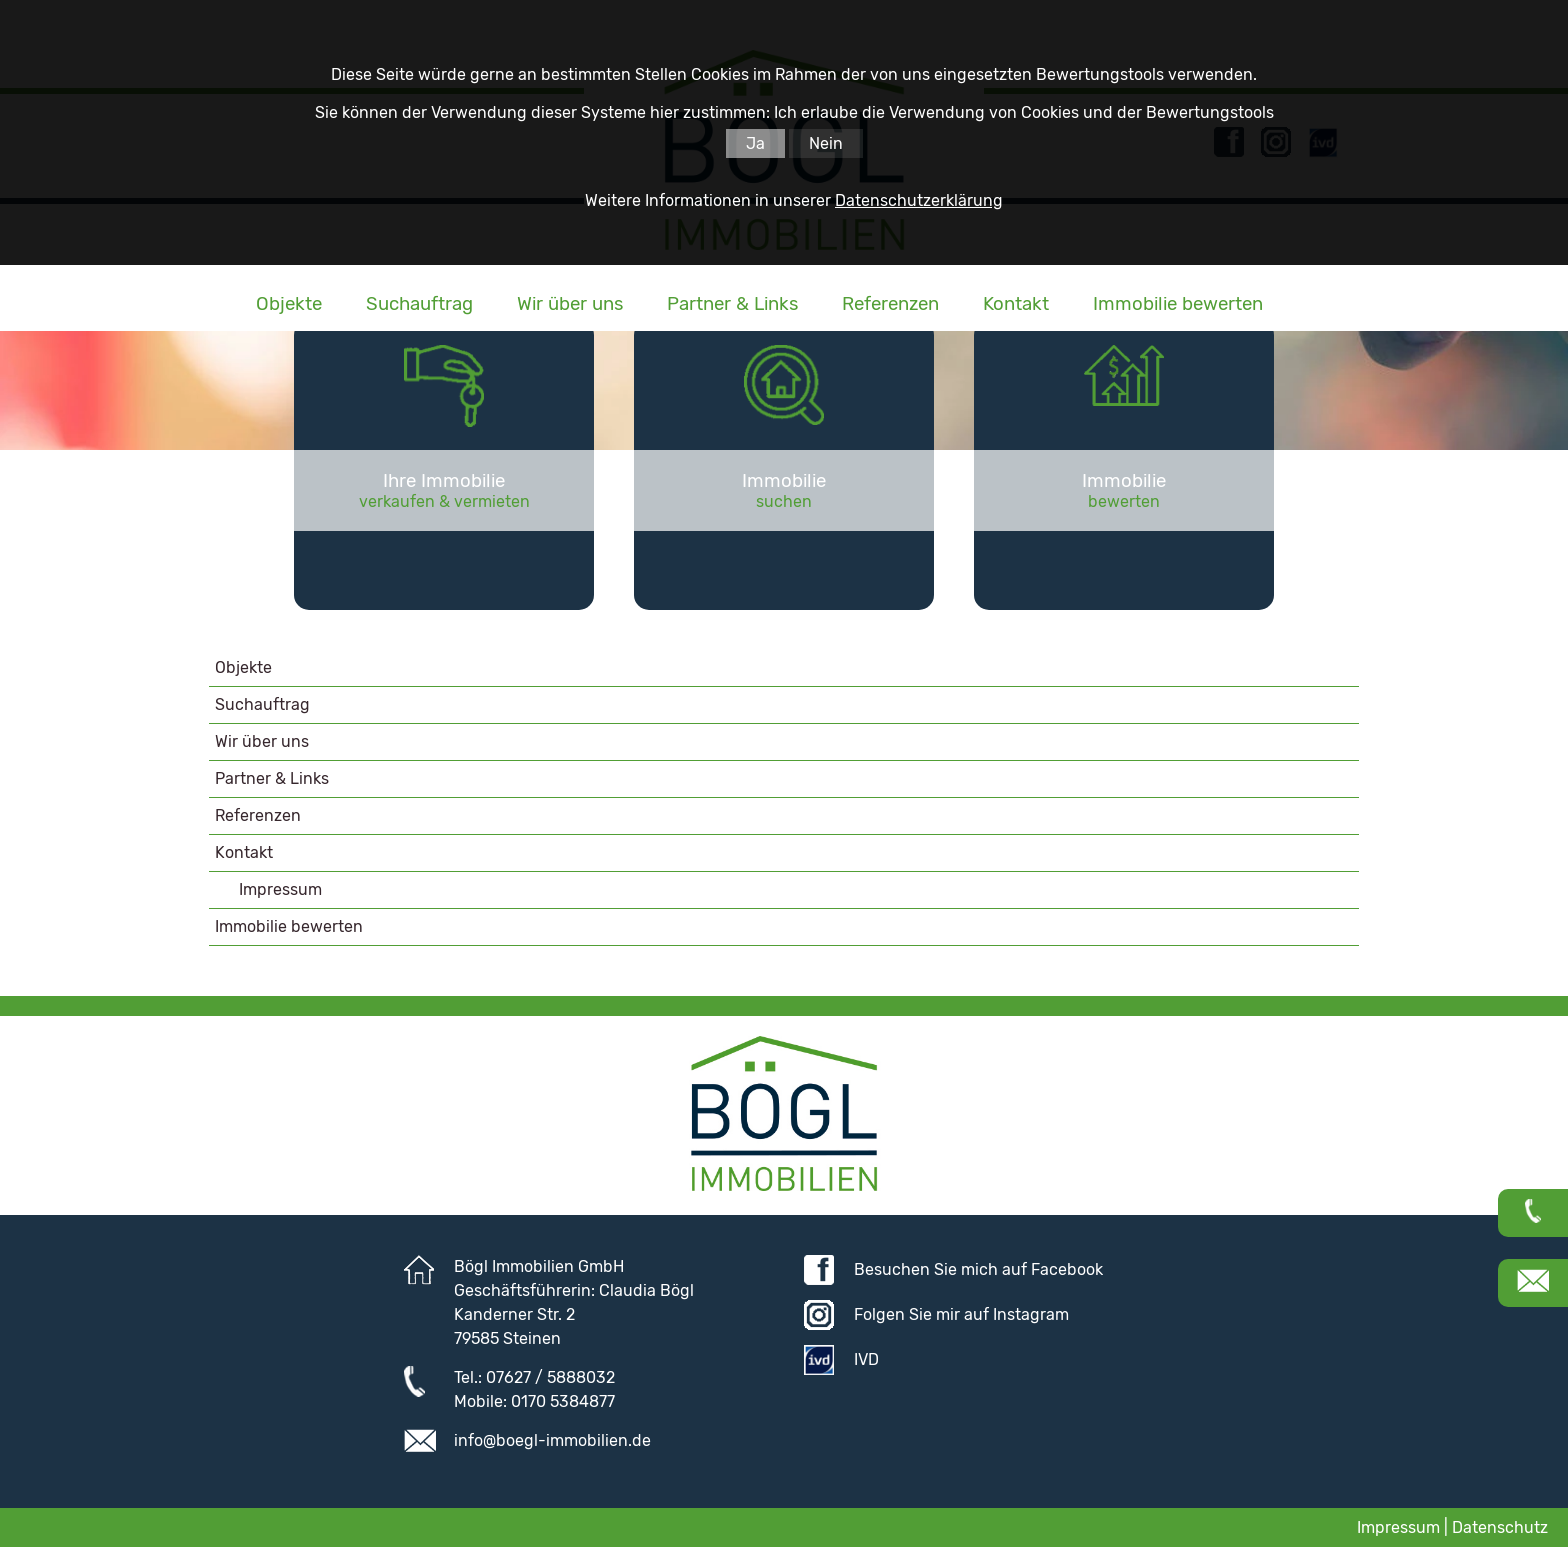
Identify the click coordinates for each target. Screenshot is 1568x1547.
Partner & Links (732, 304)
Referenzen (890, 304)
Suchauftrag (419, 304)
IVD (866, 1359)
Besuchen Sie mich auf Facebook (978, 1269)
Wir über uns (570, 304)
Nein (826, 143)
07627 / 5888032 (550, 1377)
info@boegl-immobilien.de (552, 1440)
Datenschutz (1500, 1527)
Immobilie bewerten (1178, 304)
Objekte (289, 304)
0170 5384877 (563, 1401)
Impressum (280, 889)
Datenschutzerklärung (919, 200)
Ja (755, 143)
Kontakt (1016, 304)
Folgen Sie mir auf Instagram (961, 1314)
